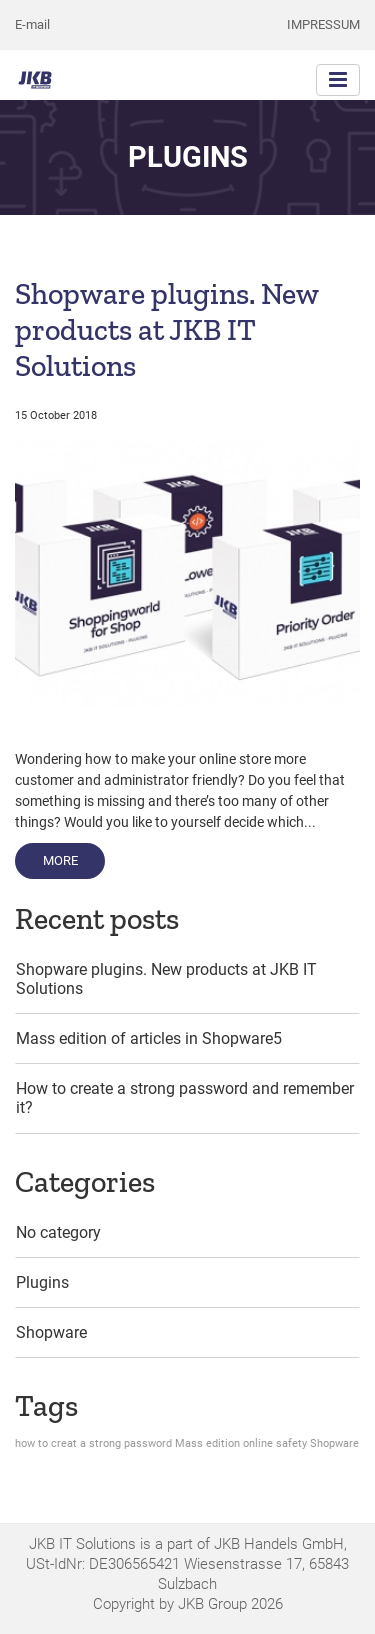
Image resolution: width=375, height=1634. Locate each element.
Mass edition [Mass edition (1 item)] (207, 1443)
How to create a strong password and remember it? (185, 1098)
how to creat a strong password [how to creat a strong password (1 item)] (93, 1443)
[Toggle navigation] (338, 80)
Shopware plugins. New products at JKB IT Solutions (166, 330)
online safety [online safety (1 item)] (275, 1443)
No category (58, 1232)
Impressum (323, 24)
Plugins (42, 1282)
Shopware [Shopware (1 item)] (334, 1443)
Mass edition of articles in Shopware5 (149, 1038)
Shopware (51, 1332)
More (74, 859)
